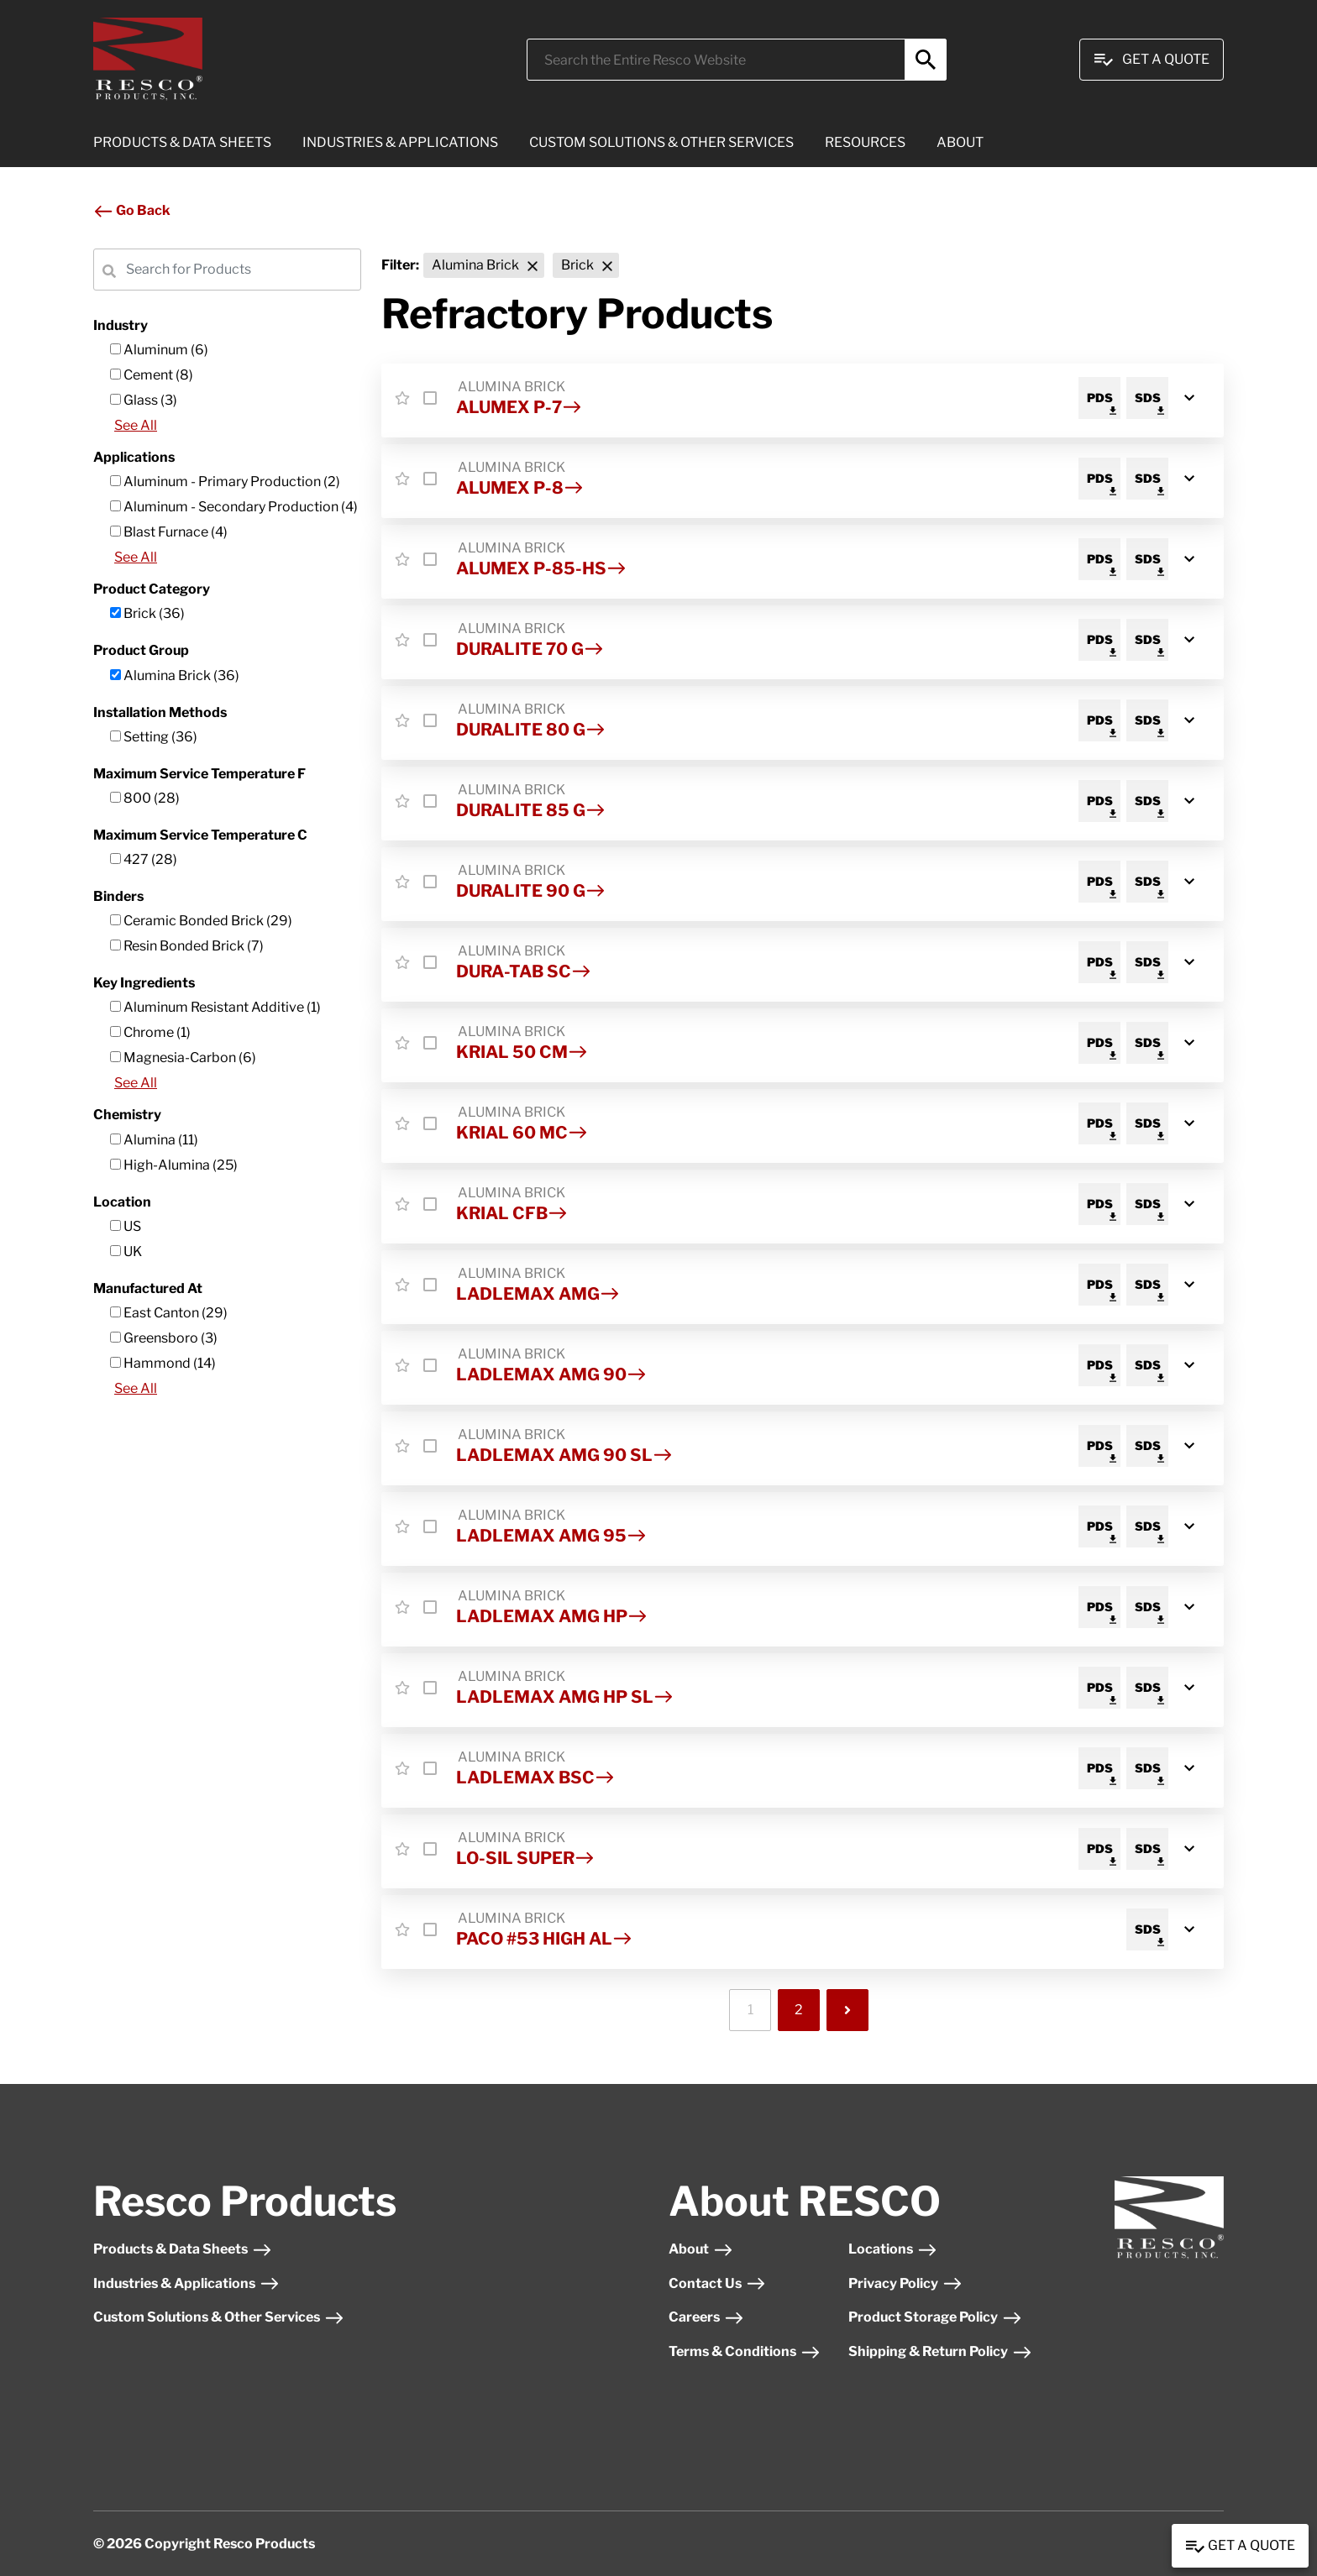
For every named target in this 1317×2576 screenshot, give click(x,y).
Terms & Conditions (745, 2351)
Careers (706, 2317)
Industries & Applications (186, 2283)
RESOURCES (865, 142)
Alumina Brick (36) (174, 675)
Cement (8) (151, 375)
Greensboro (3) (164, 1338)
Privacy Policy (905, 2283)
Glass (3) (143, 400)
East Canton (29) (169, 1313)
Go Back (132, 210)
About (701, 2249)
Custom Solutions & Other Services (218, 2317)
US (125, 1226)
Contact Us (717, 2283)
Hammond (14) (163, 1363)
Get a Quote (1240, 2547)
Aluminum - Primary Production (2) (225, 482)
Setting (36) (153, 737)
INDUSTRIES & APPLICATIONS (400, 142)
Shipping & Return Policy (940, 2351)
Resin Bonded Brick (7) (187, 946)
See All (135, 425)
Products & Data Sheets (182, 2249)
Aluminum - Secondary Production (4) (234, 507)
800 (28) (145, 798)
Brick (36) (147, 613)
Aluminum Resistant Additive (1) (215, 1007)
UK (126, 1251)
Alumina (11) (154, 1140)
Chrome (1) (150, 1032)
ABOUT (960, 142)
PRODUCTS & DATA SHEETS (182, 142)
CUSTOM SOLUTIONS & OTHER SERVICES (661, 142)
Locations (892, 2249)
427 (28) (143, 859)
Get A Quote (1151, 60)
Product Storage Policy (935, 2317)
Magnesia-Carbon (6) (183, 1057)
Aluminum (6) (159, 350)
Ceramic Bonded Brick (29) (201, 921)
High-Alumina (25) (174, 1165)
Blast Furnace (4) (169, 532)
